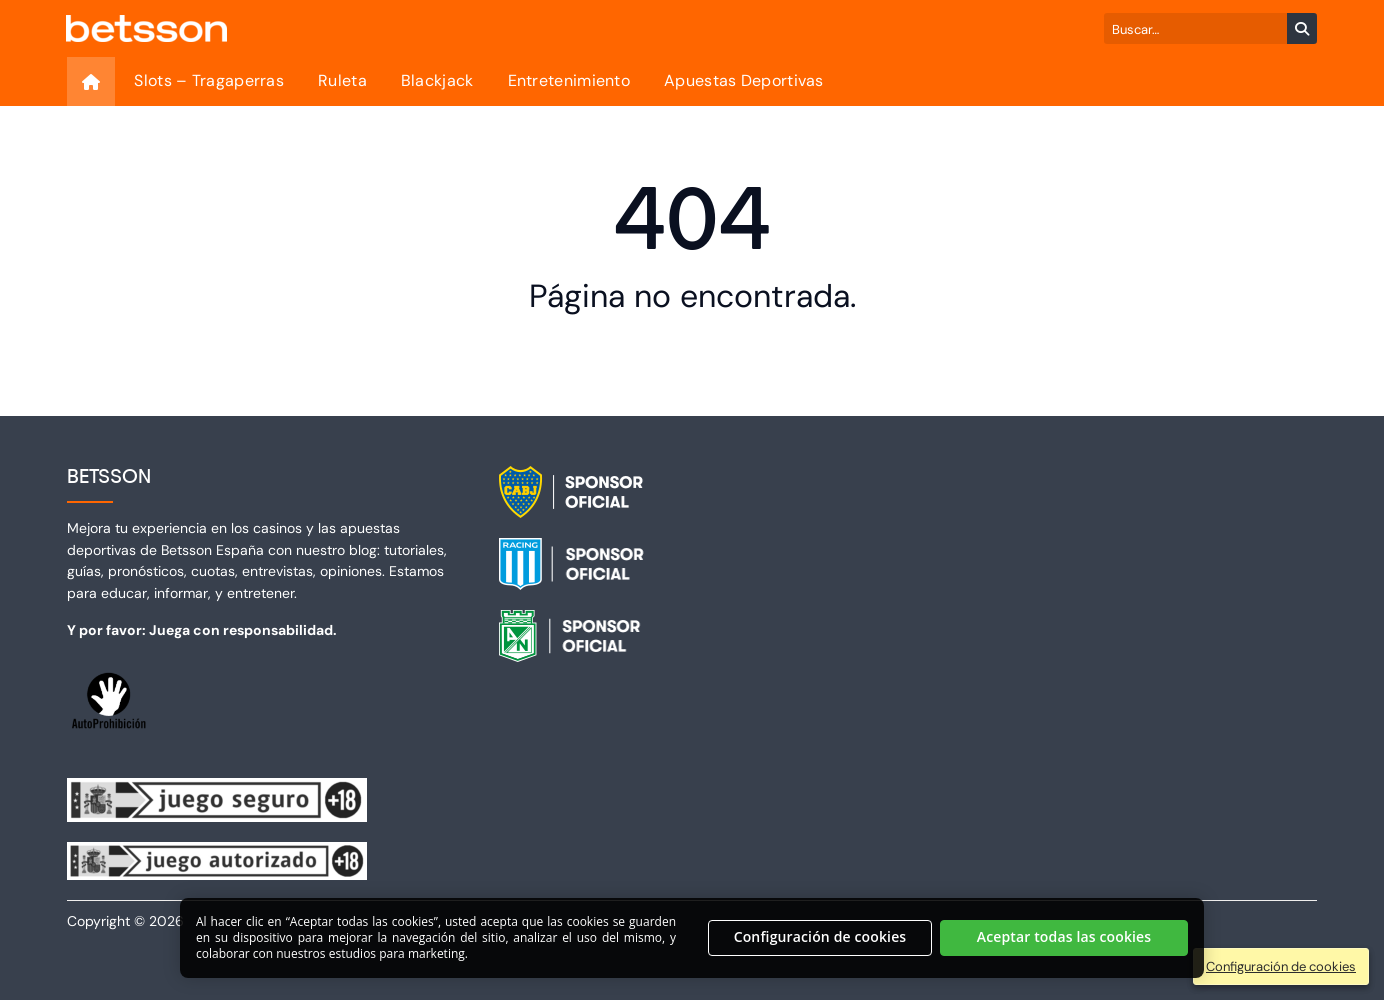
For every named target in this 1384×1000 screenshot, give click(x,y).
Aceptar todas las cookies (1064, 948)
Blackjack (437, 80)
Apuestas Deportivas (744, 80)
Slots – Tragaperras (209, 80)
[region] (692, 949)
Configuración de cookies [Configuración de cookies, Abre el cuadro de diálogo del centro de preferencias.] (820, 948)
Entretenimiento (569, 80)
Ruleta (342, 80)
